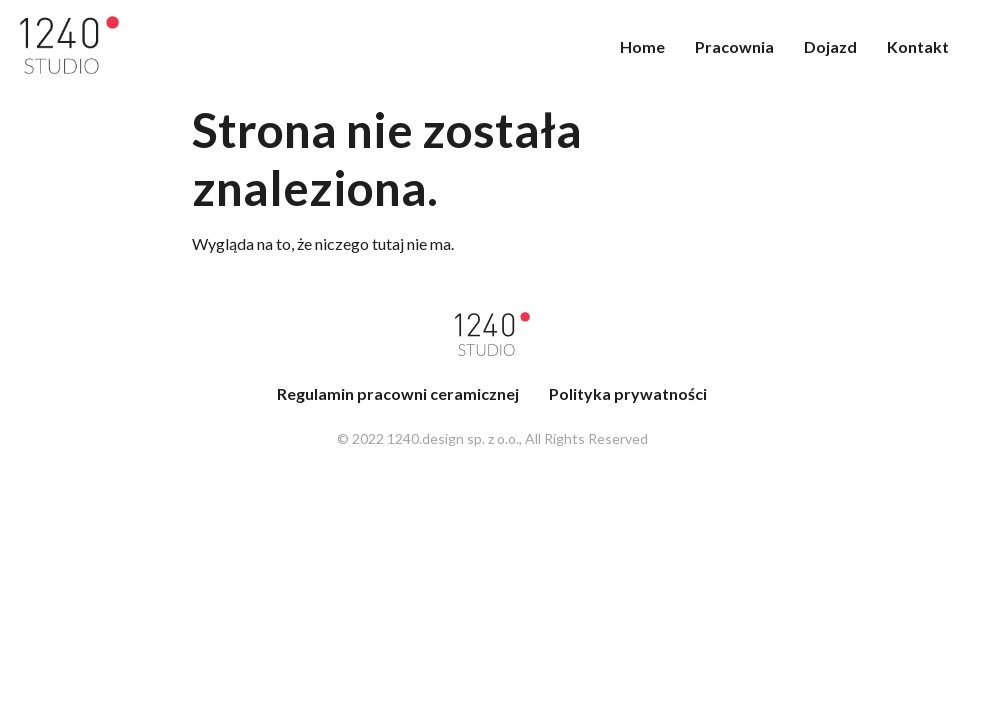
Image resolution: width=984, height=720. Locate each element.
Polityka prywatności (628, 393)
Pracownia (734, 46)
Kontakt (918, 46)
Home (642, 46)
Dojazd (830, 46)
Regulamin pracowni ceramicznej (398, 393)
